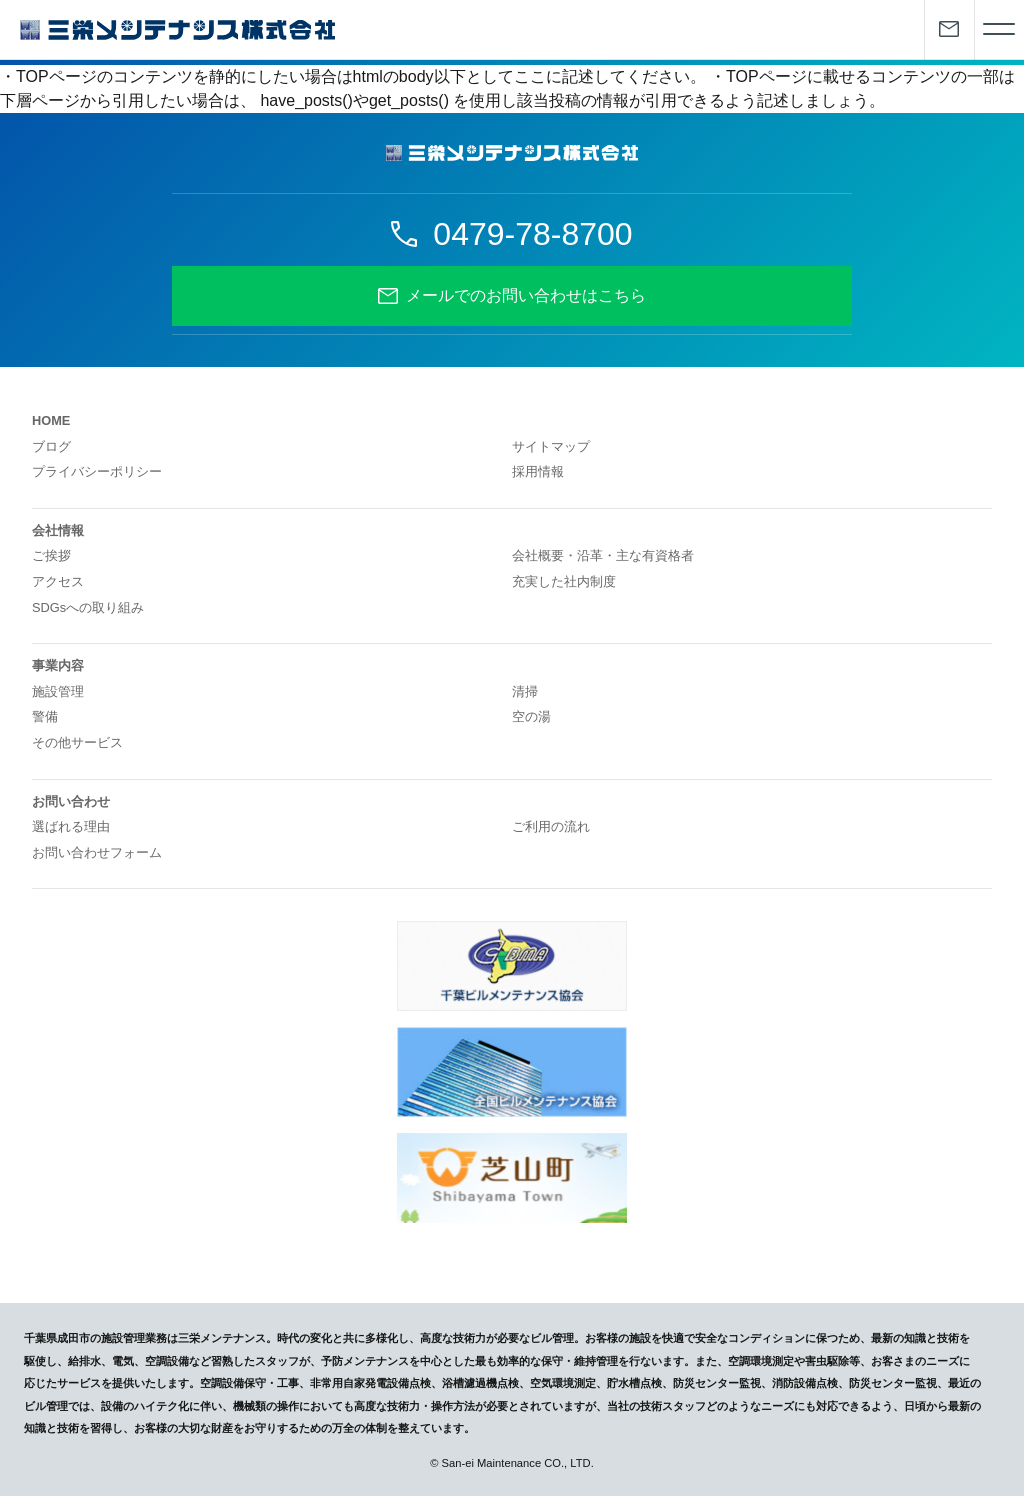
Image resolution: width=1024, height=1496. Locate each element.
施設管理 (58, 691)
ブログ (51, 446)
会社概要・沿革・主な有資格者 (603, 555)
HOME (51, 420)
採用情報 (538, 471)
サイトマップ (551, 446)
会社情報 (58, 530)
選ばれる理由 (71, 826)
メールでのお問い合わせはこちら (526, 295)
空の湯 (531, 716)
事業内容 (58, 665)
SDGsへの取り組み (88, 607)
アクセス (58, 581)
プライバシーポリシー (97, 471)
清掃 (525, 691)
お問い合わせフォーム (97, 852)
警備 (45, 716)
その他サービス (77, 742)
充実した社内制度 (564, 581)
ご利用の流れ (551, 826)
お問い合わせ (71, 801)
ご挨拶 (51, 555)
